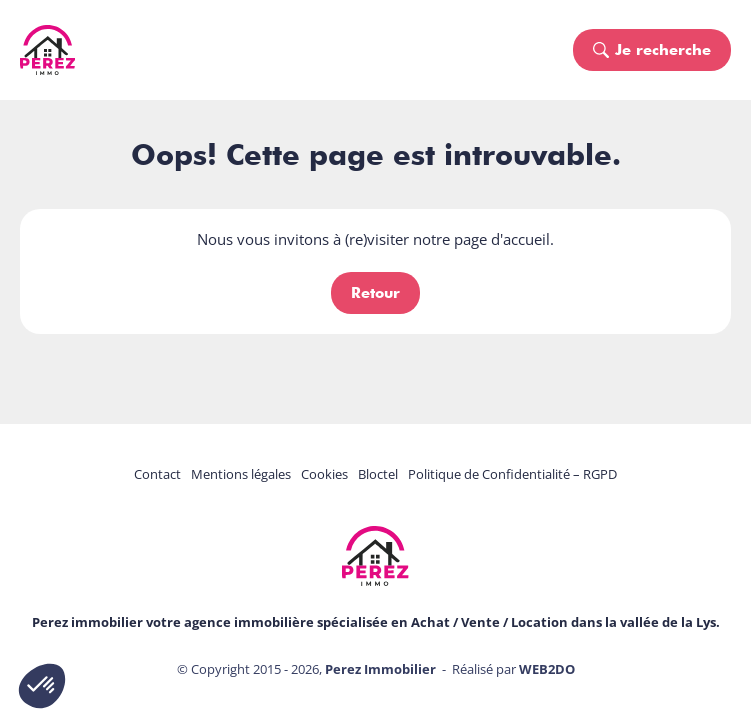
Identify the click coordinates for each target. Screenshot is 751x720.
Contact (157, 474)
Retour (375, 292)
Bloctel (378, 474)
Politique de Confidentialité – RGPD (512, 474)
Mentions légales (241, 474)
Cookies (324, 474)
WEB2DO (547, 669)
